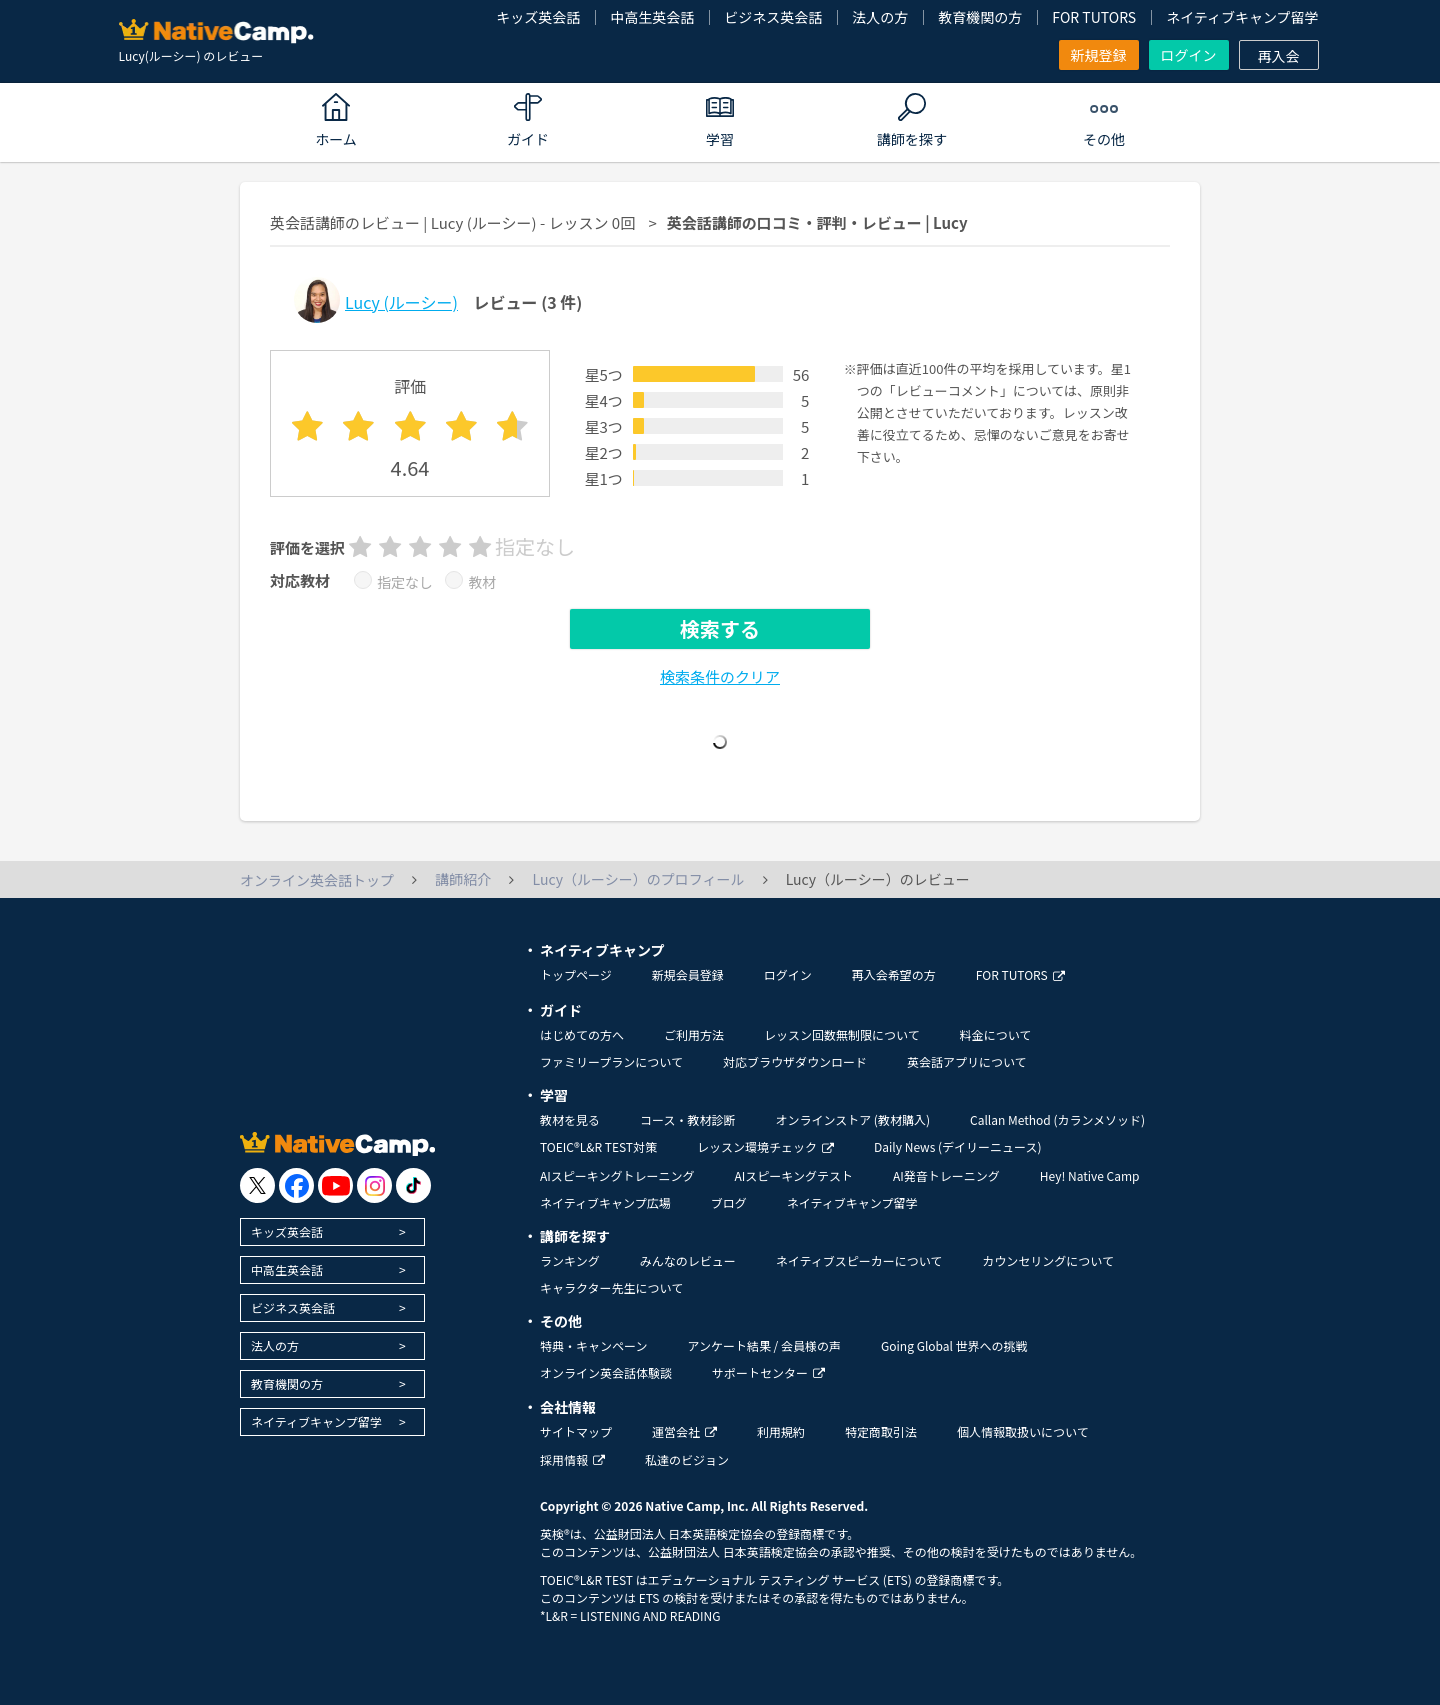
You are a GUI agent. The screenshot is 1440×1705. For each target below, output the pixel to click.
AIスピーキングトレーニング (617, 1175)
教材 (482, 582)
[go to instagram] (374, 1185)
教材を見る (570, 1119)
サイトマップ (576, 1431)
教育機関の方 (980, 17)
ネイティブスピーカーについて (859, 1260)
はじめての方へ (582, 1034)
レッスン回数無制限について (842, 1034)
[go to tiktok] (413, 1185)
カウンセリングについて (1048, 1260)
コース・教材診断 (687, 1119)
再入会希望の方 (894, 974)
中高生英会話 (652, 17)
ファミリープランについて (611, 1061)
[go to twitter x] (257, 1185)
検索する (720, 628)
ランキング (570, 1260)
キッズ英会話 (538, 17)
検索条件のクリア (720, 676)
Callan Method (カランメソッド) (1057, 1119)
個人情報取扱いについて (1023, 1431)
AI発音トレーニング (946, 1175)
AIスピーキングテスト (793, 1175)
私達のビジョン (687, 1459)
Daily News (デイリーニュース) (957, 1146)
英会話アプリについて (967, 1061)
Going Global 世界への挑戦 (954, 1345)
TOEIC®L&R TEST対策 (598, 1146)
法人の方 (880, 17)
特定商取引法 (881, 1431)
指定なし (405, 582)
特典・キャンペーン (593, 1345)
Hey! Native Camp (1090, 1175)
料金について (996, 1034)
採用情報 (572, 1459)
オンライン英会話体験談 (606, 1372)
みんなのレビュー (688, 1260)
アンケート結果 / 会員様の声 (764, 1345)
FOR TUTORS (1094, 17)
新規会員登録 (688, 974)
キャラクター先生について (611, 1287)
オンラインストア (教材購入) (852, 1119)
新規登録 (1099, 55)
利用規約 (781, 1431)
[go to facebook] (296, 1185)
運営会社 (684, 1431)
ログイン (1189, 55)
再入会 (1279, 56)
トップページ (576, 974)
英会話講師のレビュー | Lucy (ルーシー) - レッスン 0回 (452, 222)
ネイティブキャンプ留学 (1242, 17)
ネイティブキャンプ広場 (605, 1202)
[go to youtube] (335, 1185)
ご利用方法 (694, 1034)
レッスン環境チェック (765, 1146)
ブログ (729, 1202)
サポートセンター (768, 1372)
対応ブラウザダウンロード (795, 1061)
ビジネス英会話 (773, 17)
